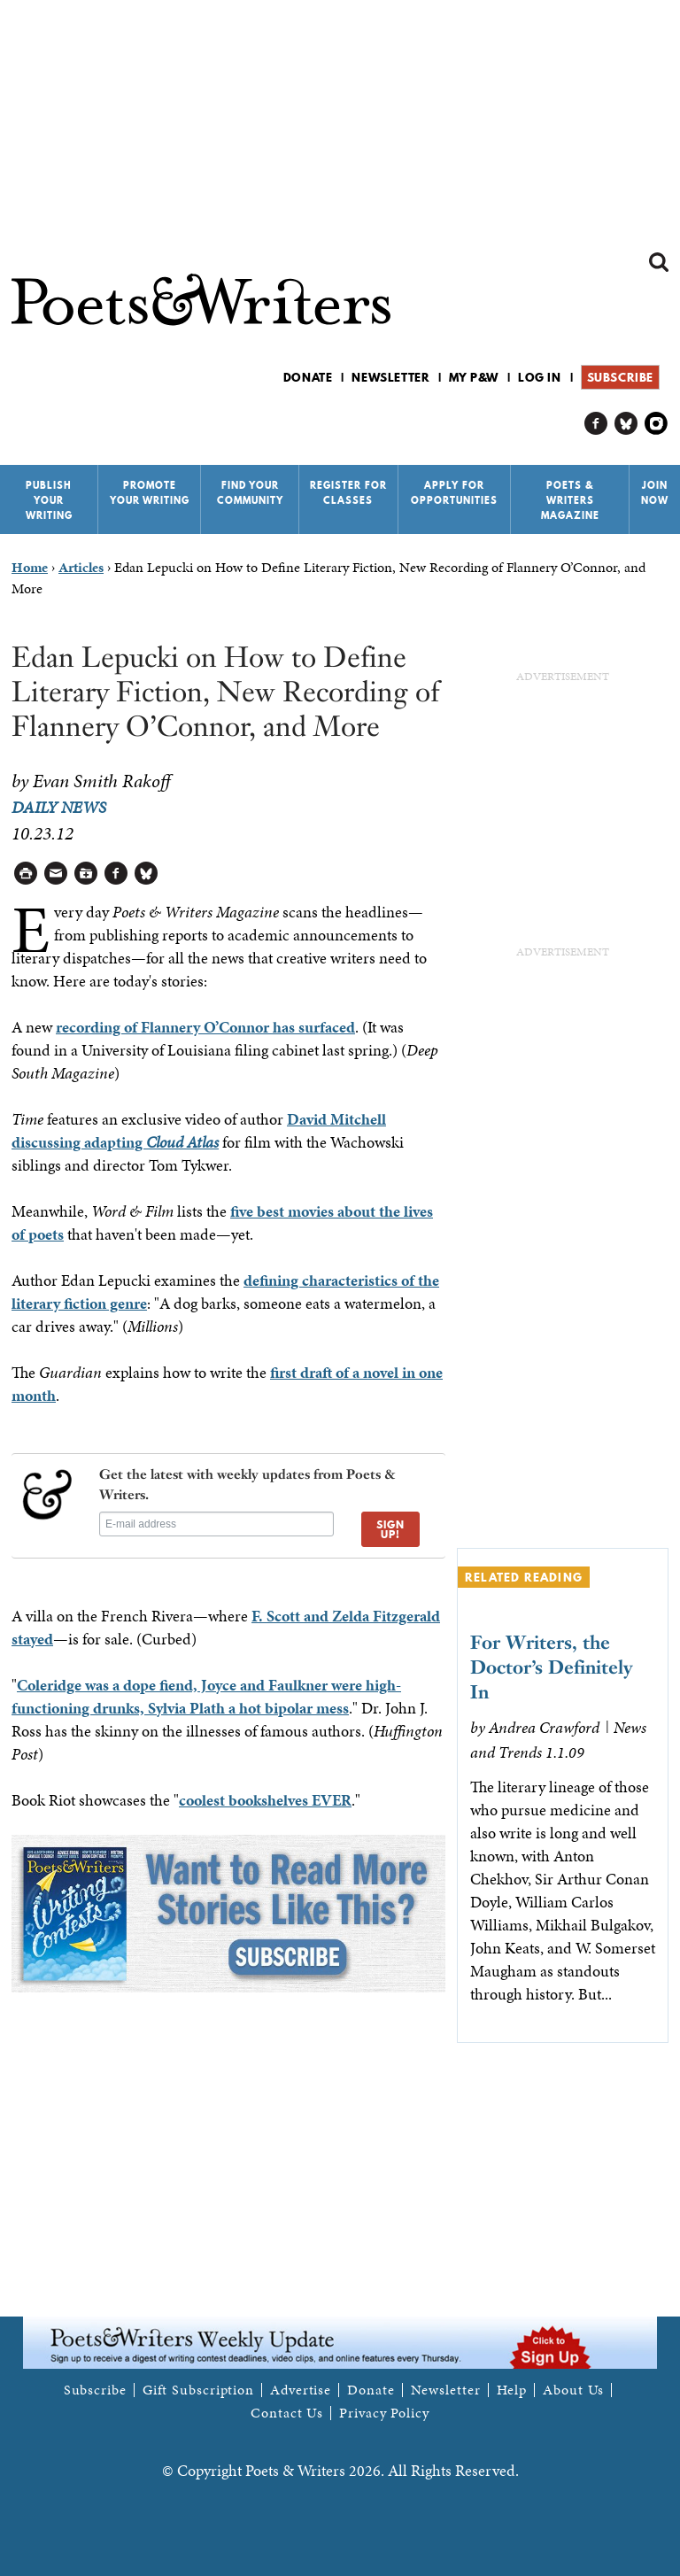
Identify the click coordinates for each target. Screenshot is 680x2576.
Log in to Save (86, 874)
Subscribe (620, 377)
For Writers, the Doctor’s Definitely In (551, 1667)
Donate (308, 377)
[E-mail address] (216, 1524)
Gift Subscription (198, 2390)
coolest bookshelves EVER (265, 1800)
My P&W (473, 377)
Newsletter (390, 377)
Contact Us (287, 2413)
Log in (539, 377)
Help (512, 2390)
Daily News (59, 807)
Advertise (300, 2390)
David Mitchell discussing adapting (199, 1130)
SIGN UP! (390, 1529)
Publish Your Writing (49, 500)
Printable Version (26, 874)
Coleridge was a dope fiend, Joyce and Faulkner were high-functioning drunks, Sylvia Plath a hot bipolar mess (206, 1696)
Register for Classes (348, 492)
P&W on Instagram (656, 424)
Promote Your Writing (149, 492)
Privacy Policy (384, 2413)
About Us (573, 2390)
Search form (658, 262)
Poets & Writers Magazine (570, 500)
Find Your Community (250, 492)
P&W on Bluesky (626, 424)
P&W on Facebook (596, 424)
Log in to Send (56, 874)
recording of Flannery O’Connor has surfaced (205, 1027)
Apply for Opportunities (454, 492)
